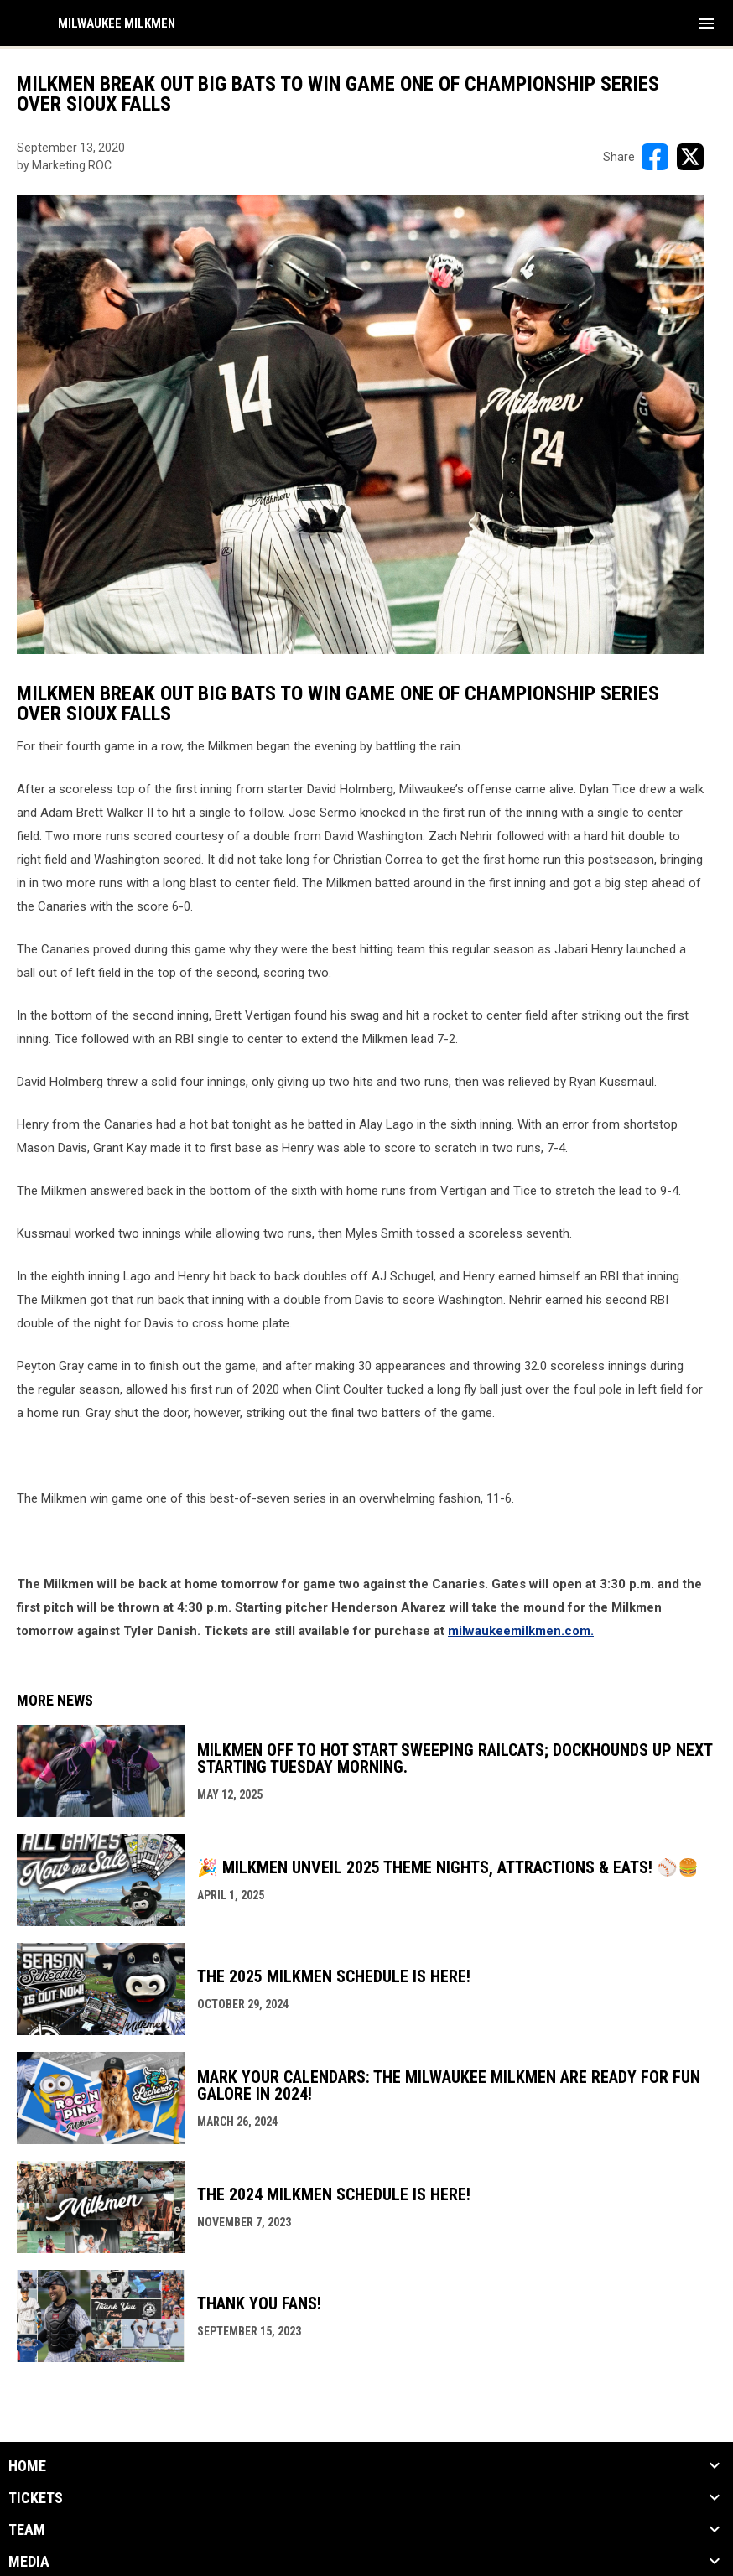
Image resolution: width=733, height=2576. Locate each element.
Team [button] (26, 2529)
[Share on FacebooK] (655, 156)
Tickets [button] (35, 2498)
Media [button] (28, 2561)
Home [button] (27, 2466)
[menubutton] (706, 23)
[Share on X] (690, 156)
